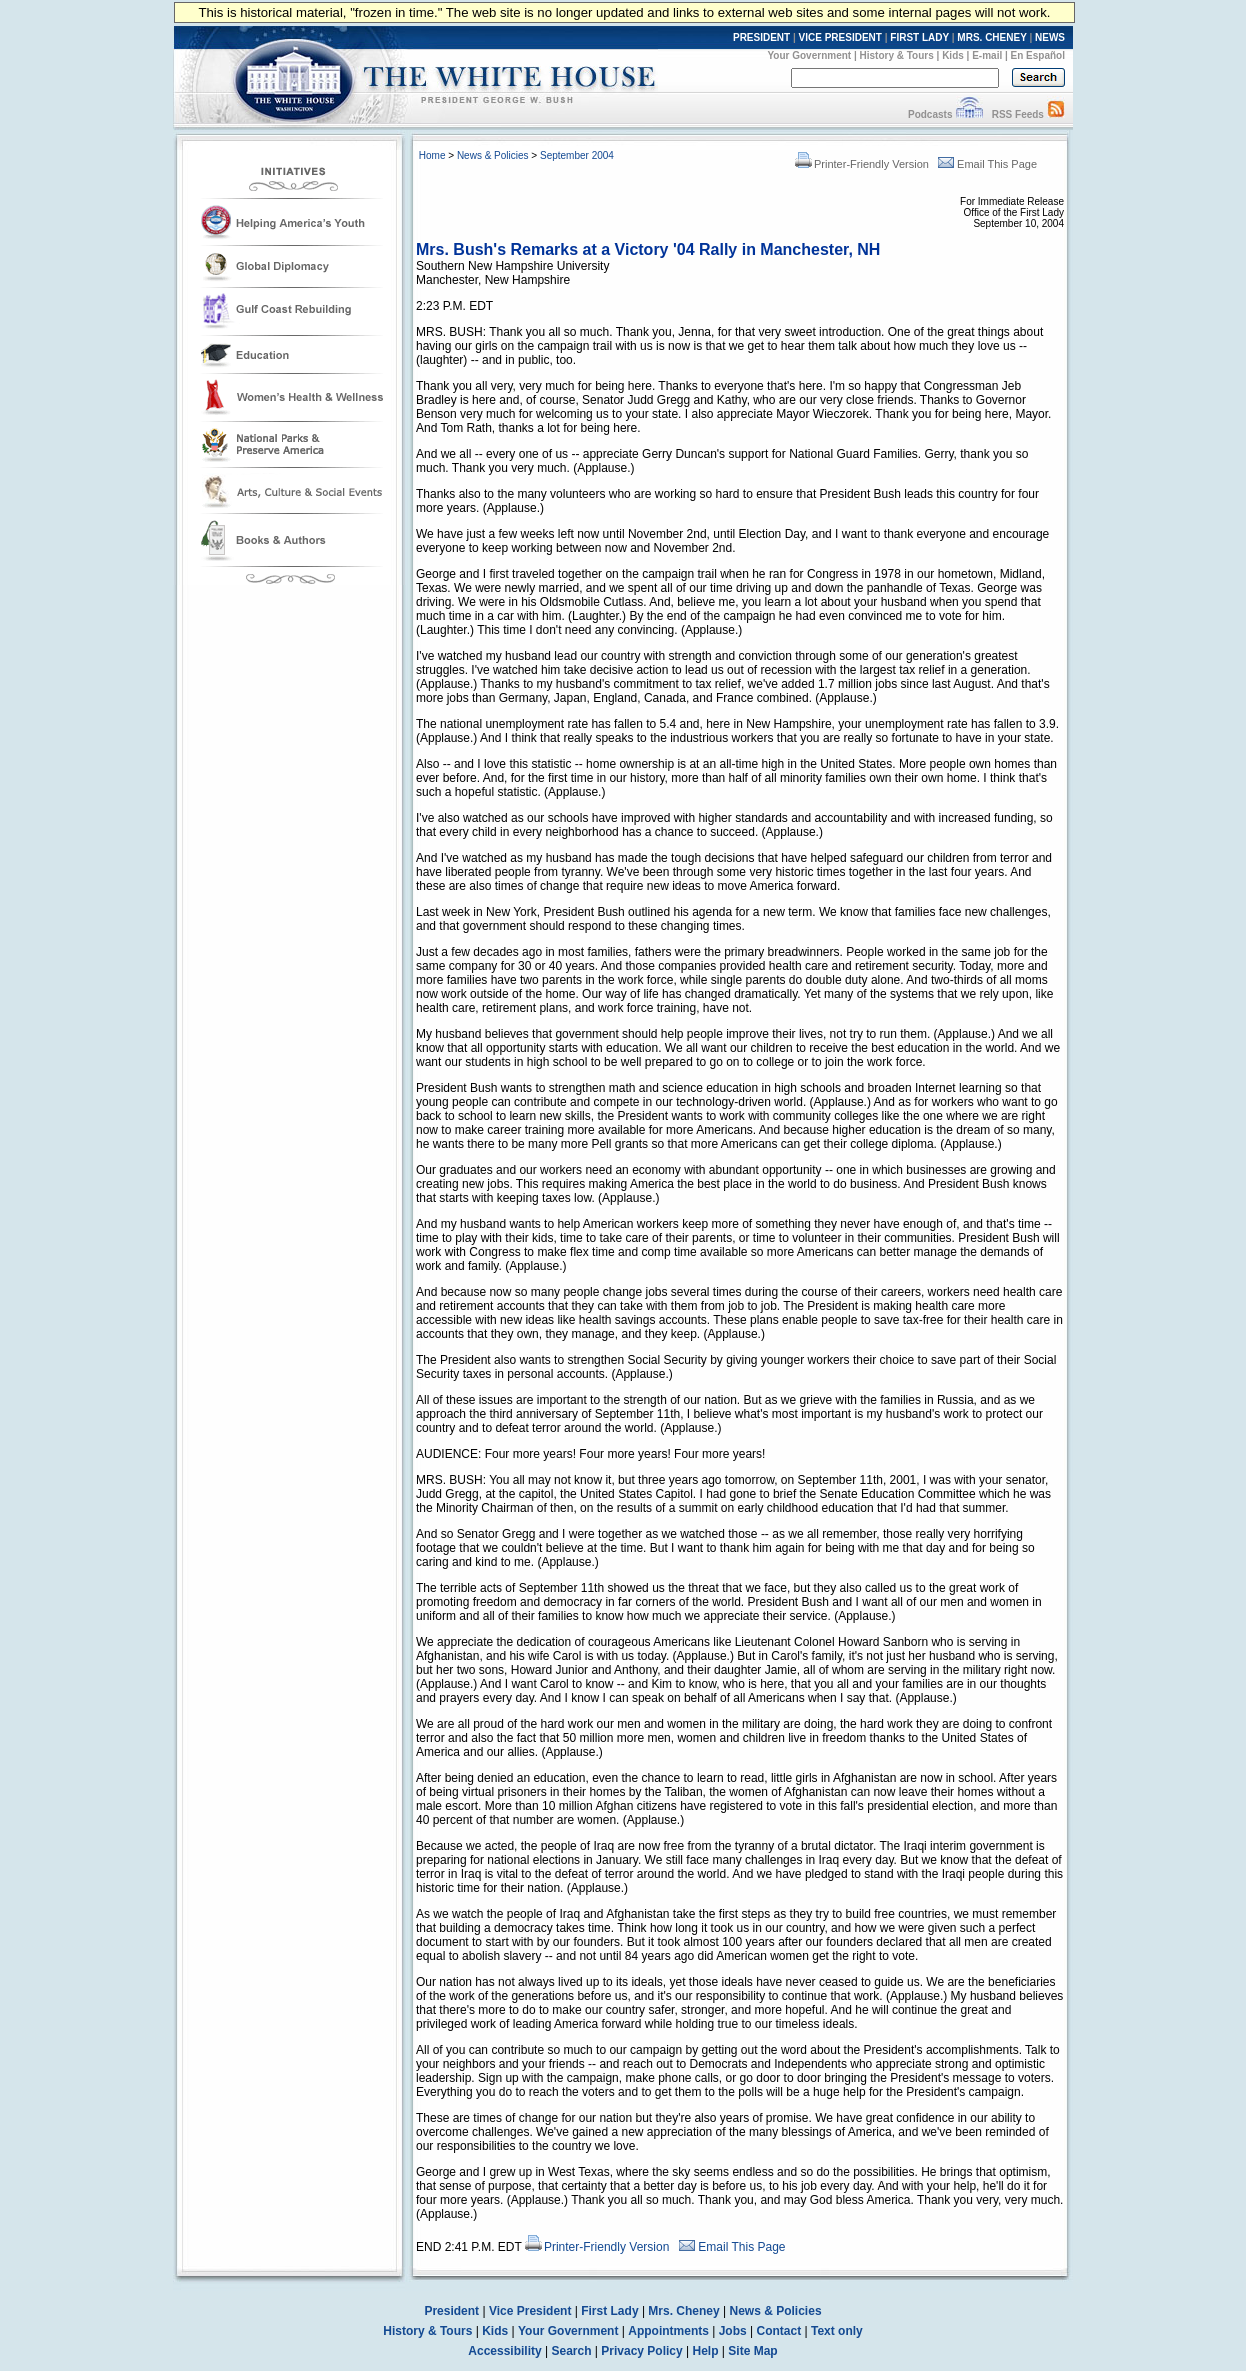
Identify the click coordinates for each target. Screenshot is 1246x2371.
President (451, 2311)
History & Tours (897, 55)
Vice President (530, 2311)
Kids (953, 55)
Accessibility (504, 2351)
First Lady (609, 2311)
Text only (837, 2331)
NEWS (1050, 37)
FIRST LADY (919, 37)
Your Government (809, 55)
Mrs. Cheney (683, 2311)
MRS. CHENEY (991, 37)
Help (706, 2351)
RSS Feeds (1018, 114)
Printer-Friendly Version (862, 164)
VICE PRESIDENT (840, 37)
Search (572, 2351)
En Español (1038, 55)
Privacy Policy (641, 2351)
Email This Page (987, 164)
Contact (779, 2331)
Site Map (752, 2351)
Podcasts (930, 114)
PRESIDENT (761, 37)
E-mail (987, 55)
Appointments (668, 2331)
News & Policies (493, 155)
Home (432, 155)
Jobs (733, 2331)
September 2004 (577, 155)
